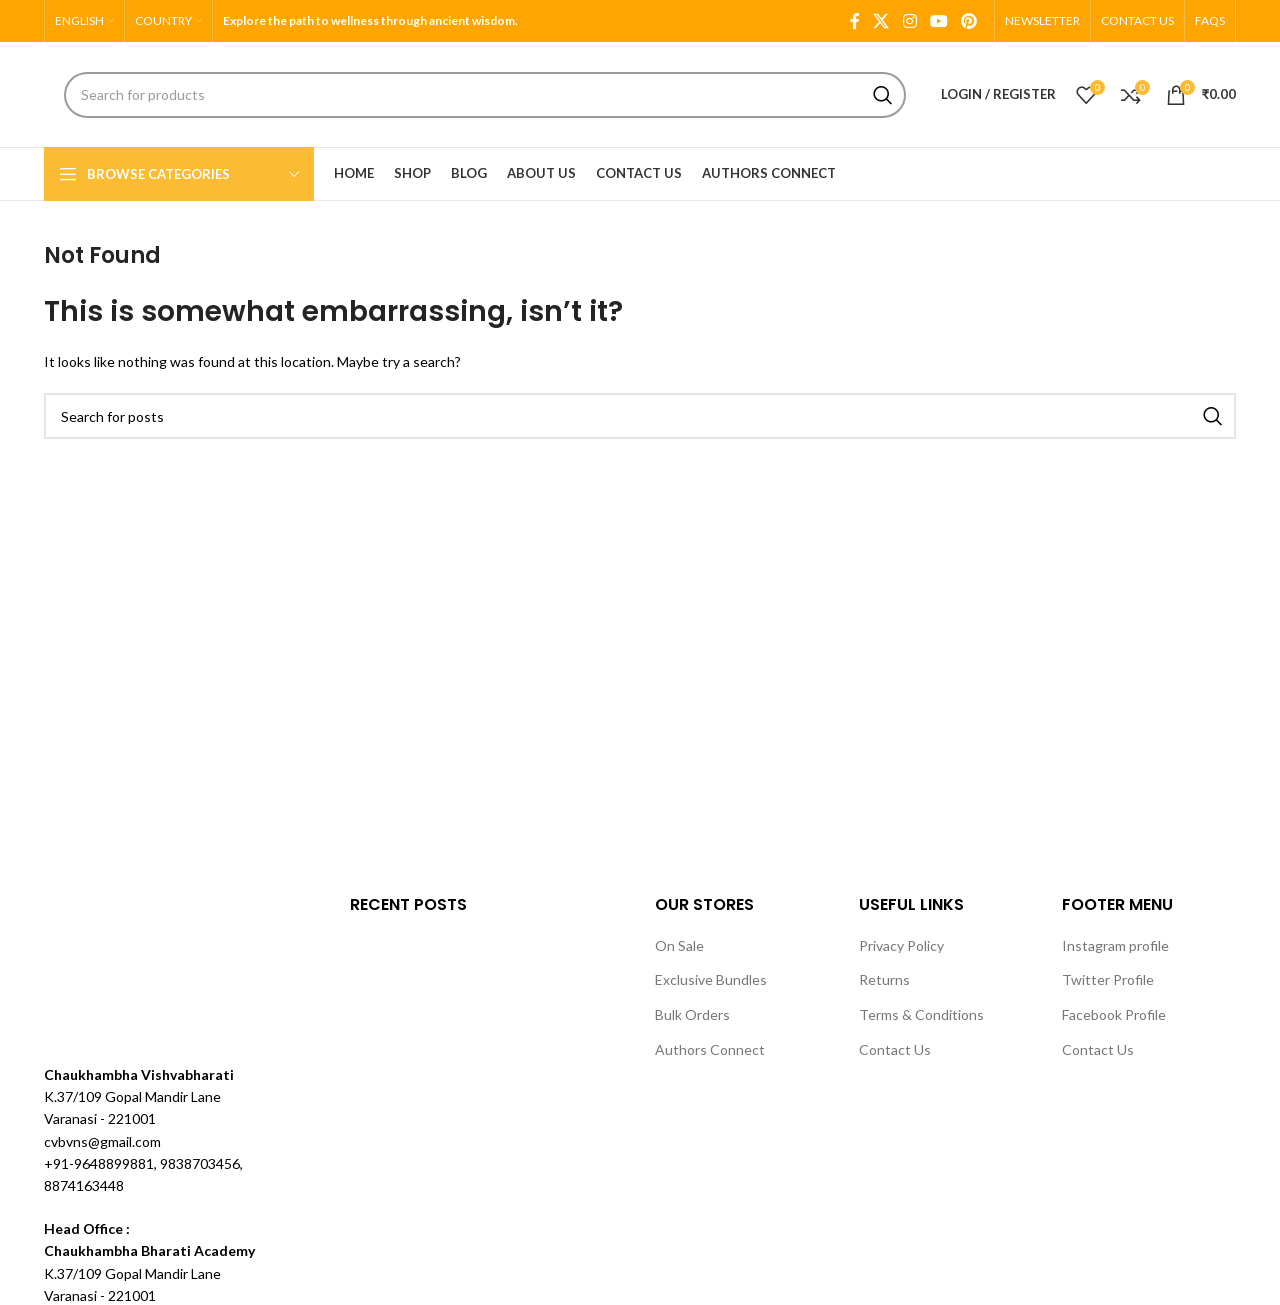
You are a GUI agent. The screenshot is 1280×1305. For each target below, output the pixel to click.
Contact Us (895, 1049)
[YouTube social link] (938, 21)
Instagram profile (1115, 945)
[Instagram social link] (909, 21)
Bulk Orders (692, 1014)
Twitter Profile (1108, 979)
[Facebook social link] (854, 21)
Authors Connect (710, 1049)
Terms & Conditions (921, 1014)
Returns (884, 979)
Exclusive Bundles (711, 979)
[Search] (485, 95)
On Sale (679, 945)
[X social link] (881, 21)
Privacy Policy (901, 945)
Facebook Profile (1114, 1014)
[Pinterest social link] (969, 21)
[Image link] (119, 966)
